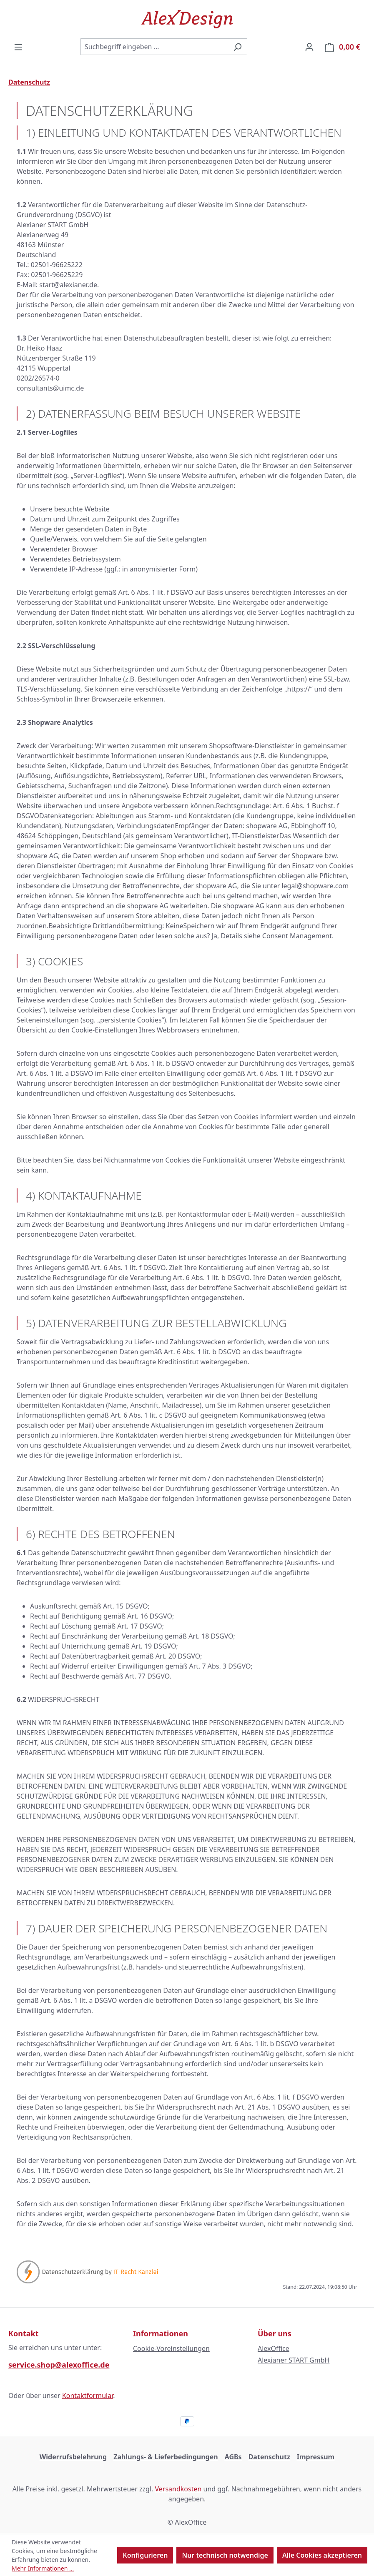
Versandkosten (178, 2488)
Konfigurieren (145, 2555)
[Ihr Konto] (309, 46)
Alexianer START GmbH (293, 2360)
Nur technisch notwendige (225, 2555)
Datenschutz (269, 2456)
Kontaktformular (87, 2395)
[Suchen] (237, 46)
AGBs (233, 2456)
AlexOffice (273, 2348)
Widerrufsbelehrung (73, 2456)
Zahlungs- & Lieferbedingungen (165, 2456)
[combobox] (154, 46)
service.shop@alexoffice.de (58, 2365)
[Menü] (18, 46)
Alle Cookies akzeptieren (322, 2555)
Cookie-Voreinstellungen (171, 2348)
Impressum (315, 2456)
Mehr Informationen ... (43, 2568)
